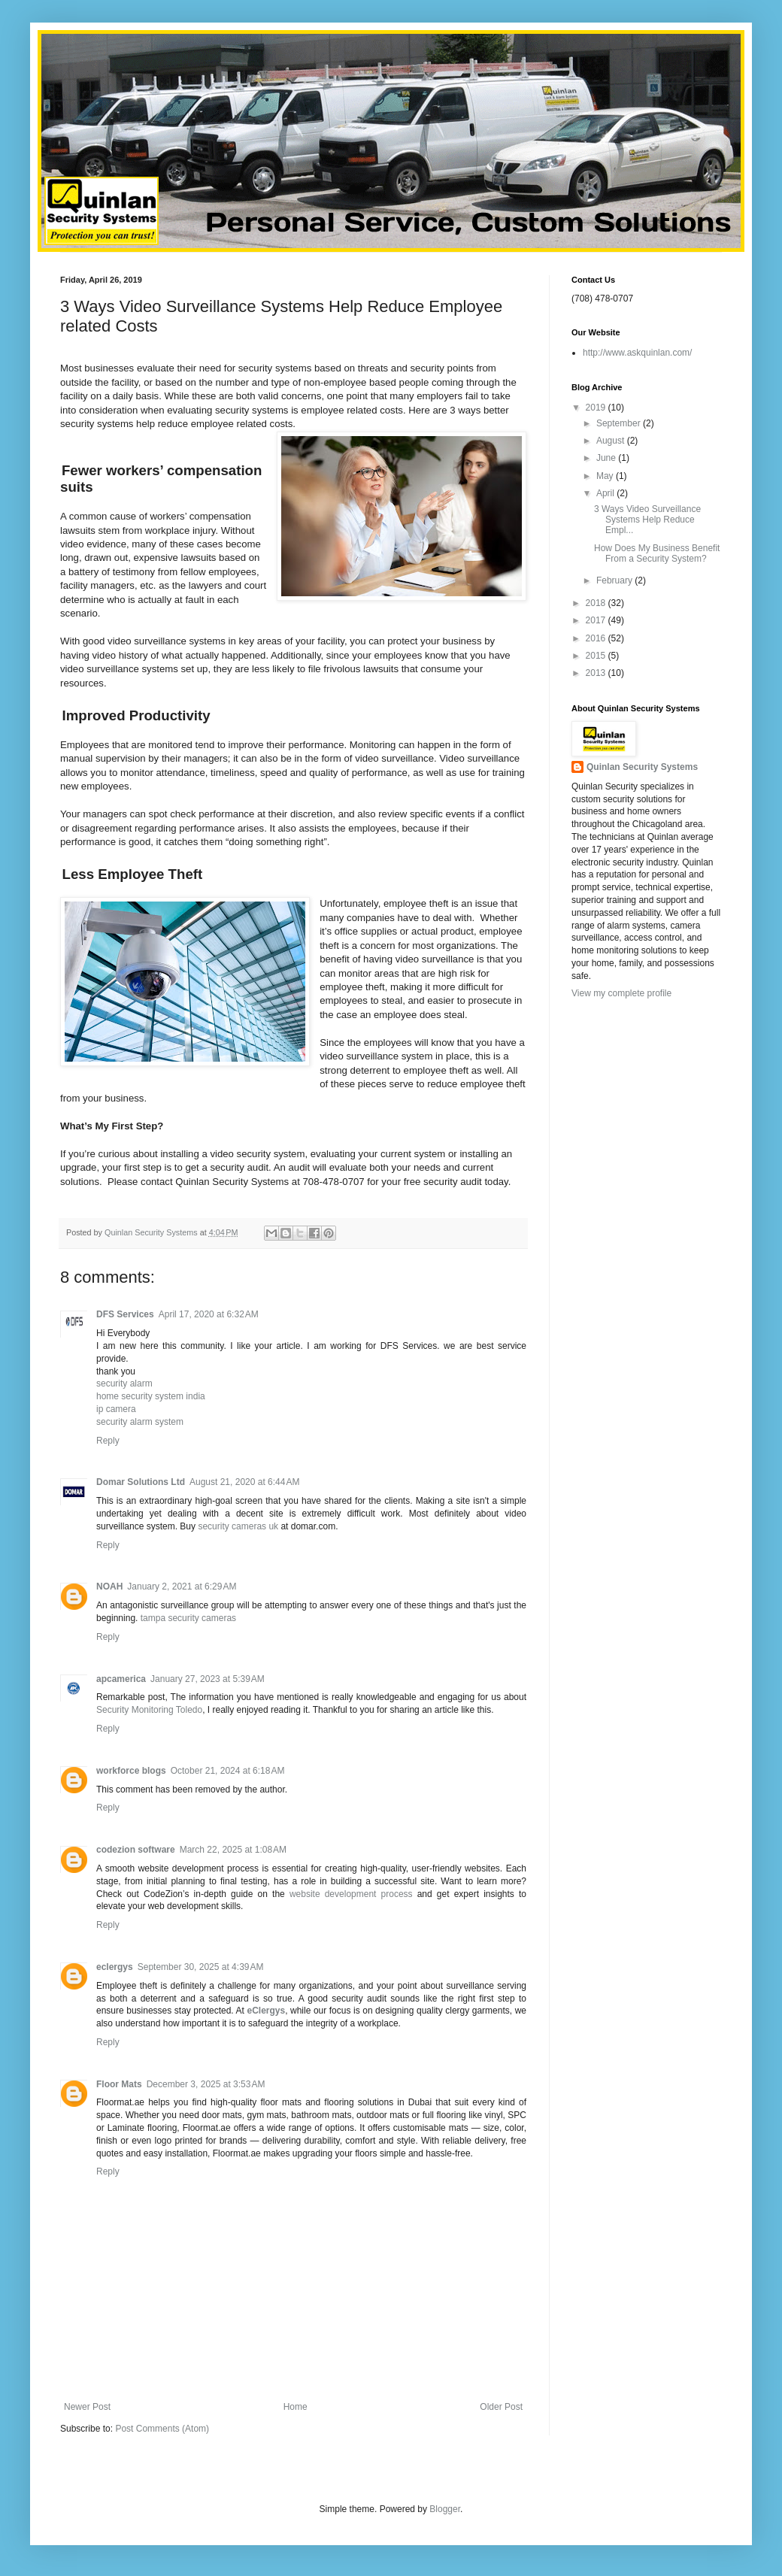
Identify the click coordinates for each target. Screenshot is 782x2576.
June (607, 458)
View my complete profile (621, 993)
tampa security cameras (188, 1618)
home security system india (150, 1396)
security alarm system (139, 1422)
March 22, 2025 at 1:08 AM (233, 1849)
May (606, 476)
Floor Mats (119, 2084)
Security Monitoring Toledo (149, 1710)
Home (295, 2407)
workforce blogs (131, 1770)
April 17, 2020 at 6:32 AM (209, 1314)
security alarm (124, 1383)
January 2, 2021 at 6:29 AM (181, 1586)
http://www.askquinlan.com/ (637, 352)
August (611, 440)
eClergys (266, 2010)
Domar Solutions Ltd (140, 1482)
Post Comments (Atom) (162, 2428)
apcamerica (121, 1679)
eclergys (114, 1967)
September (619, 423)
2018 (597, 603)
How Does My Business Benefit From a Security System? (657, 553)
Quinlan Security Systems (642, 767)
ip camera (116, 1409)
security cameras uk (238, 1526)
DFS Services (125, 1314)
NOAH (109, 1586)
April (606, 493)
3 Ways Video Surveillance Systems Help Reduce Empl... (647, 520)
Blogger (444, 2509)
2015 (597, 655)
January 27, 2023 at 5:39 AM (207, 1679)
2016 (597, 638)
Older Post (501, 2407)
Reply (108, 1440)
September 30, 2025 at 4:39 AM (201, 1967)
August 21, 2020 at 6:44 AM (244, 1482)
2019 (597, 407)
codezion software (135, 1849)
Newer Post (87, 2407)
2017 (597, 620)
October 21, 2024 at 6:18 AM (228, 1770)
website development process (351, 1894)
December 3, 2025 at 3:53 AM (206, 2084)
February (615, 580)
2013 (597, 673)
